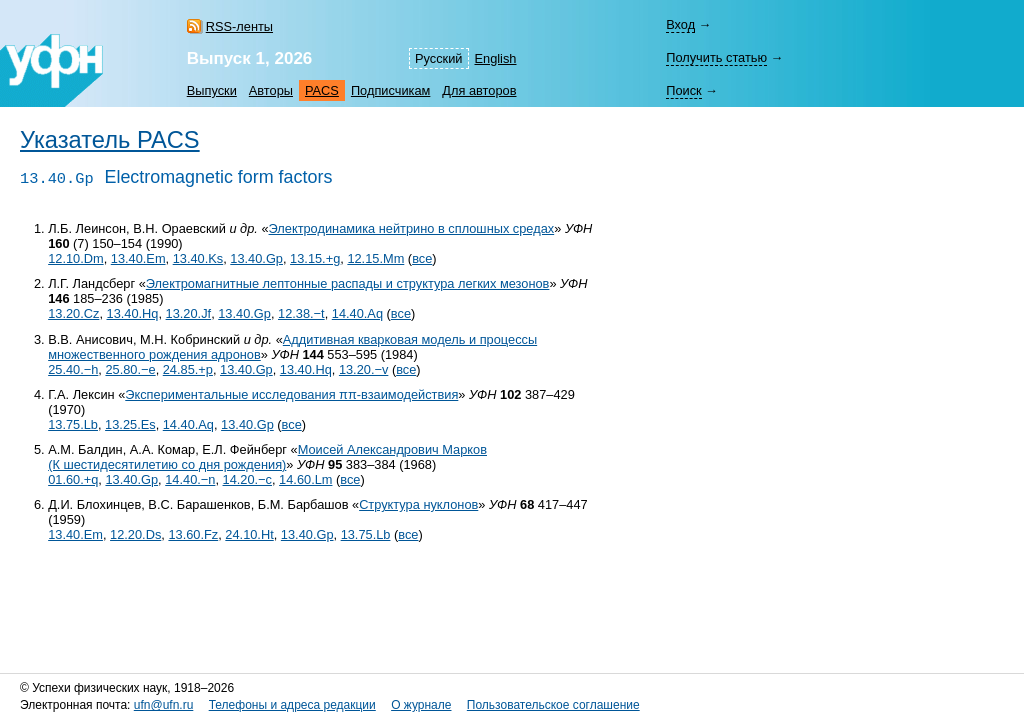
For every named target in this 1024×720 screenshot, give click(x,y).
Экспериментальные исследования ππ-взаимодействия (291, 394)
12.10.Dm (75, 258)
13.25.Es (130, 424)
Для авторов (479, 90)
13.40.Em (138, 258)
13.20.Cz (73, 313)
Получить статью (716, 57)
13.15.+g (315, 258)
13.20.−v (363, 369)
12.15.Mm (375, 258)
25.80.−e (130, 369)
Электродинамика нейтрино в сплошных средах (412, 228)
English (496, 58)
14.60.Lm (305, 479)
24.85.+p (188, 369)
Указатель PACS (110, 140)
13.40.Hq (133, 313)
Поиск (683, 90)
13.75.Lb (73, 424)
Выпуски (212, 90)
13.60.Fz (193, 534)
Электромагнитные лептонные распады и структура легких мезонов (348, 283)
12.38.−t (301, 313)
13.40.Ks (198, 258)
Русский (438, 58)
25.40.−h (73, 369)
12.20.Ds (135, 534)
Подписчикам (390, 90)
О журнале (421, 705)
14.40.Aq (357, 313)
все (422, 258)
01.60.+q (73, 479)
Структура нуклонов (418, 504)
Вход (680, 24)
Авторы (271, 90)
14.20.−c (247, 479)
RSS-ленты (239, 26)
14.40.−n (190, 479)
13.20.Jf (189, 313)
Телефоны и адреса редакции (292, 705)
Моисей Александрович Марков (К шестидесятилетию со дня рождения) (267, 457)
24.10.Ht (249, 534)
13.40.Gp (256, 258)
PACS (322, 90)
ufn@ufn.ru (164, 705)
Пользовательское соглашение (553, 705)
